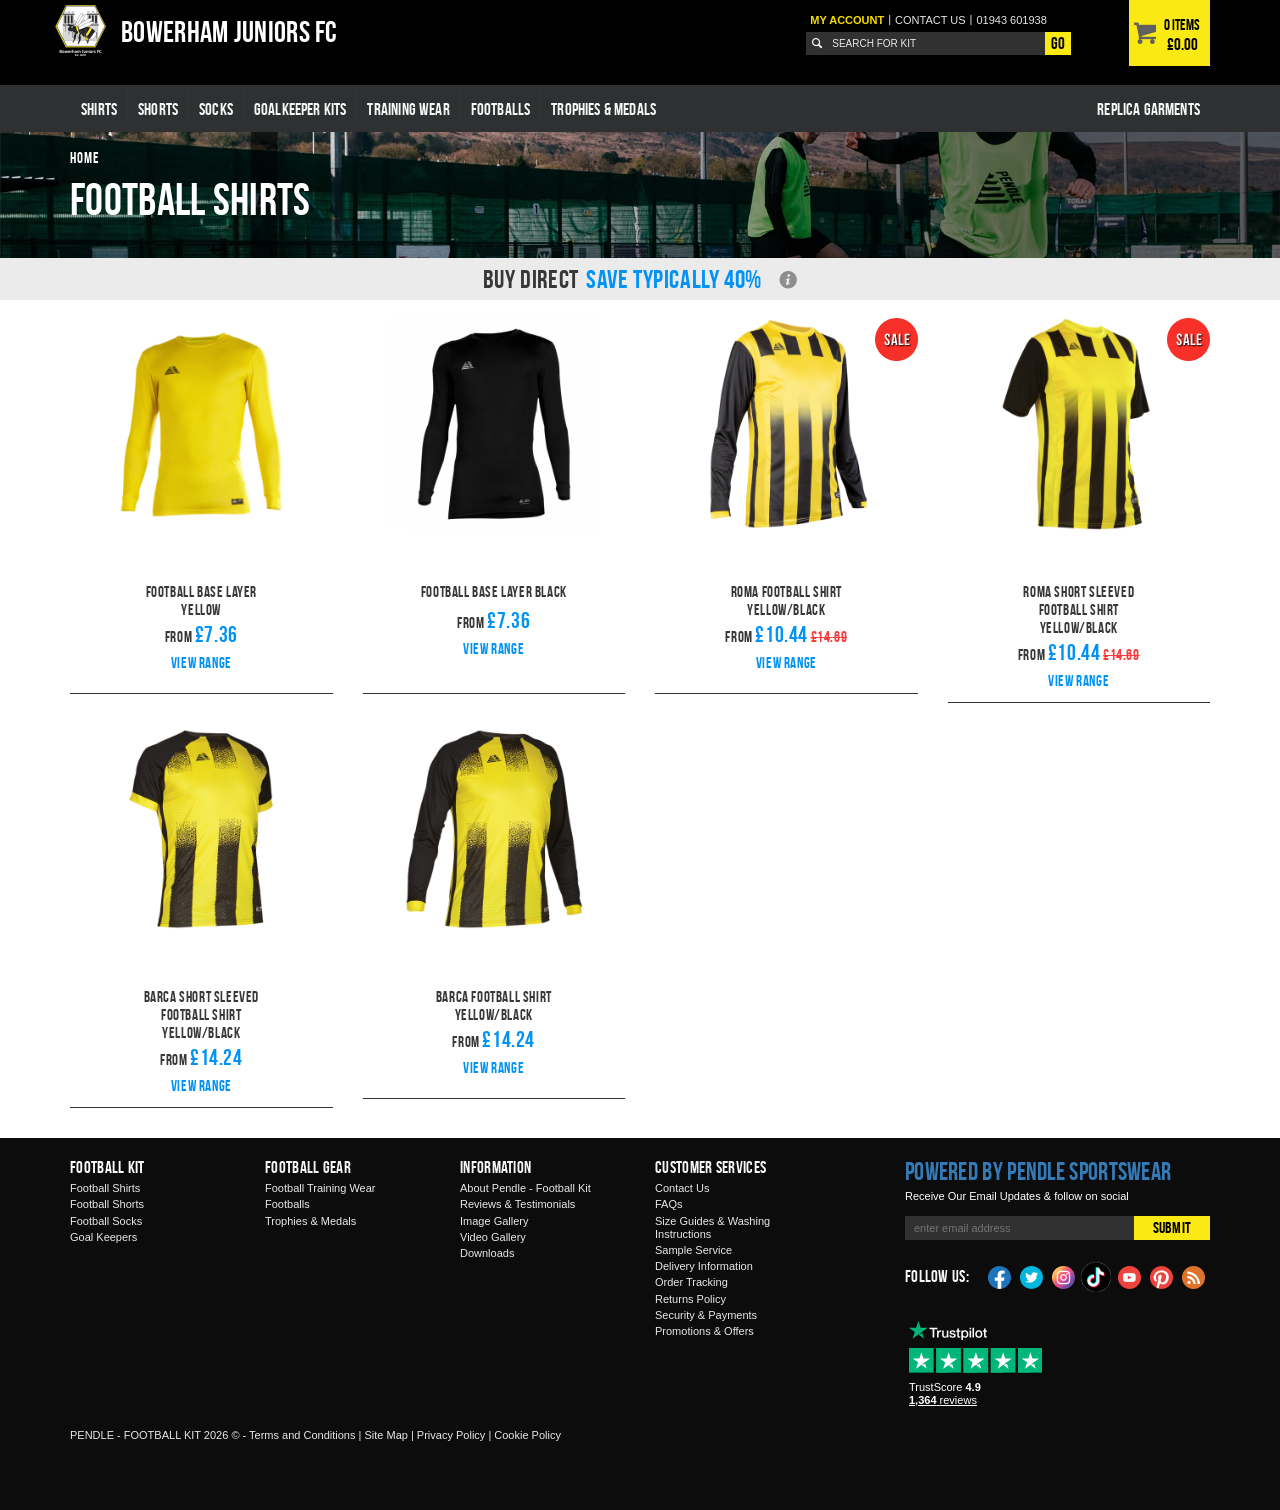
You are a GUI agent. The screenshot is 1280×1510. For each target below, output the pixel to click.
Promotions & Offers (704, 1331)
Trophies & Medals (603, 109)
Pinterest (1162, 1276)
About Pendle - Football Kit (525, 1188)
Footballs (501, 109)
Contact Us (682, 1188)
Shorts (158, 109)
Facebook (1000, 1276)
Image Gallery (494, 1221)
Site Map (385, 1435)
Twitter (1032, 1276)
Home (85, 157)
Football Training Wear (320, 1188)
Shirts (99, 109)
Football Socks (106, 1221)
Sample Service (693, 1250)
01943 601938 (1011, 20)
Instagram (1064, 1276)
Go (1058, 43)
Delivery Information (704, 1266)
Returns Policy (690, 1299)
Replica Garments (1148, 109)
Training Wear (408, 109)
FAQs (669, 1204)
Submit (1172, 1227)
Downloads (487, 1253)
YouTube (1130, 1276)
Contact (930, 20)
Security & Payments (706, 1315)
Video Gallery (493, 1237)
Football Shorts (107, 1204)
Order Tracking (691, 1282)
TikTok (1097, 1277)
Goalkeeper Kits (300, 109)
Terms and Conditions (302, 1435)
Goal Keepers (103, 1237)
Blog (1194, 1276)
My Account (847, 20)
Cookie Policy (527, 1435)
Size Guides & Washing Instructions (712, 1227)
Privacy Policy (451, 1435)
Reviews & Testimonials (517, 1204)
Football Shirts (105, 1188)
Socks (216, 109)
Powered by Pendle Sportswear (1038, 1171)
